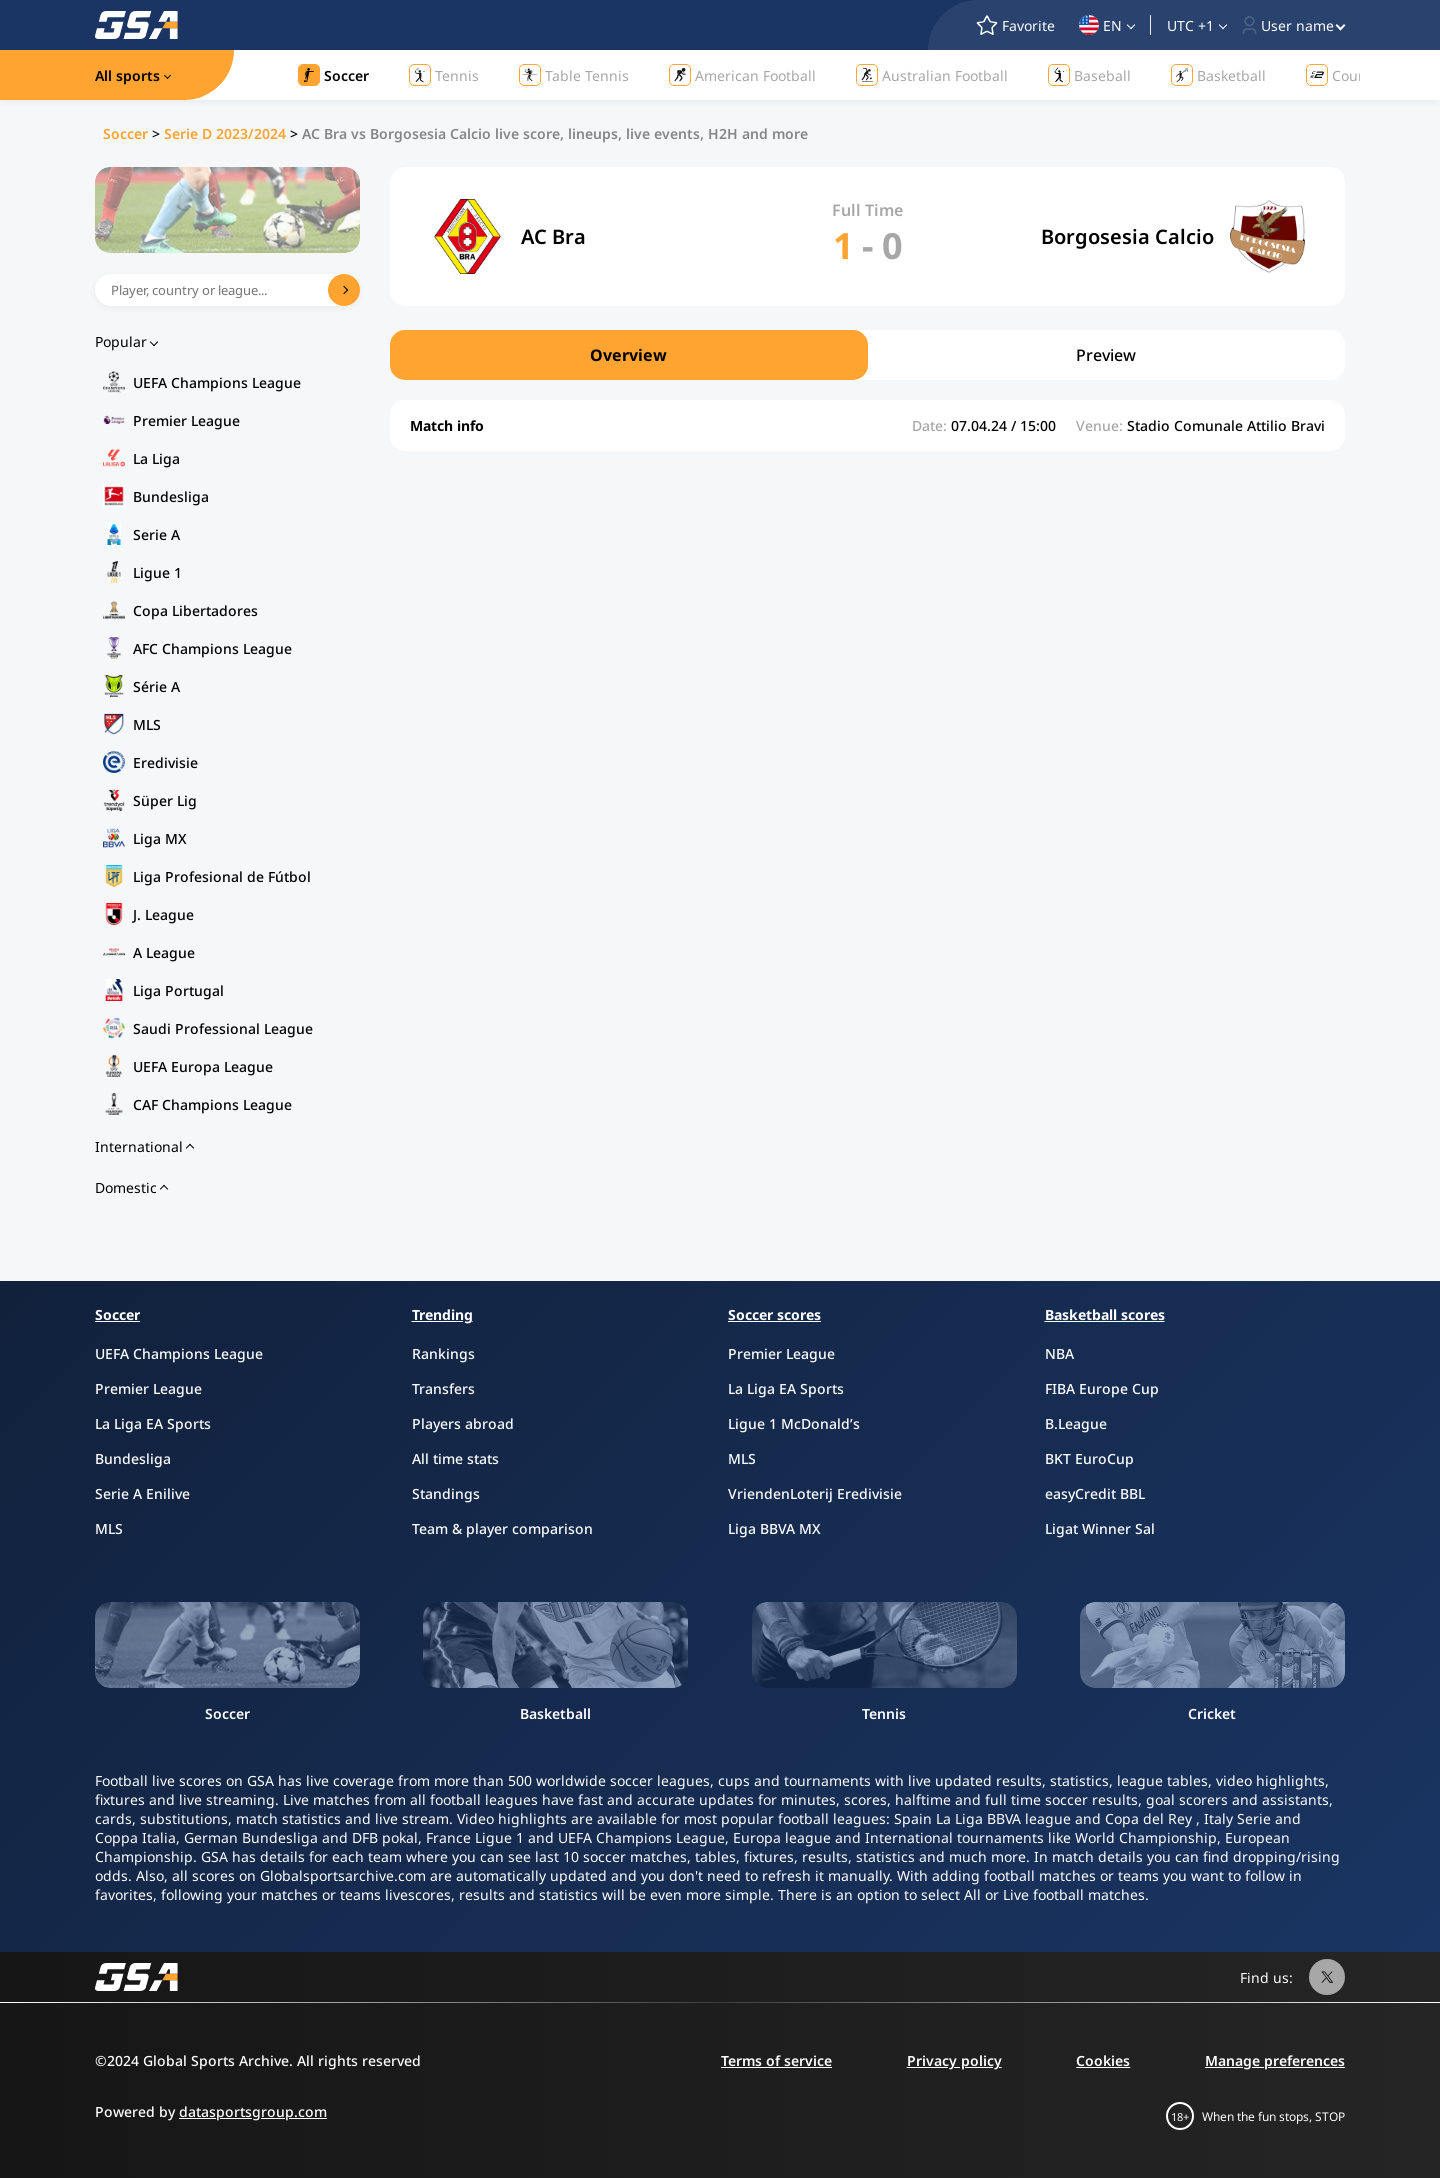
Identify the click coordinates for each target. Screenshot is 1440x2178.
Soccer (125, 133)
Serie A (156, 534)
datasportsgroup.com (253, 2111)
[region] (867, 355)
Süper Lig (165, 800)
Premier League (186, 420)
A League (164, 952)
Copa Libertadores (195, 610)
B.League (1076, 1423)
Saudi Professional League (223, 1028)
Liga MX (160, 838)
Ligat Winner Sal (1100, 1528)
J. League (163, 914)
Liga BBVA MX (774, 1528)
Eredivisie (165, 762)
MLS (147, 724)
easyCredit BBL (1095, 1493)
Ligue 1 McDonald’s (794, 1423)
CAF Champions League (212, 1104)
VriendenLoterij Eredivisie (815, 1493)
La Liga (156, 458)
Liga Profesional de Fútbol (222, 876)
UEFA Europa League (203, 1066)
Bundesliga (171, 496)
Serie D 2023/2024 (225, 133)
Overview (628, 355)
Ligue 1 (157, 572)
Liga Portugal (178, 990)
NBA (1059, 1353)
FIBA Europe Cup (1102, 1388)
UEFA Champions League (217, 382)
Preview (1106, 355)
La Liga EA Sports (153, 1423)
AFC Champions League (212, 648)
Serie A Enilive (142, 1493)
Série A (156, 686)
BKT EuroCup (1089, 1458)
